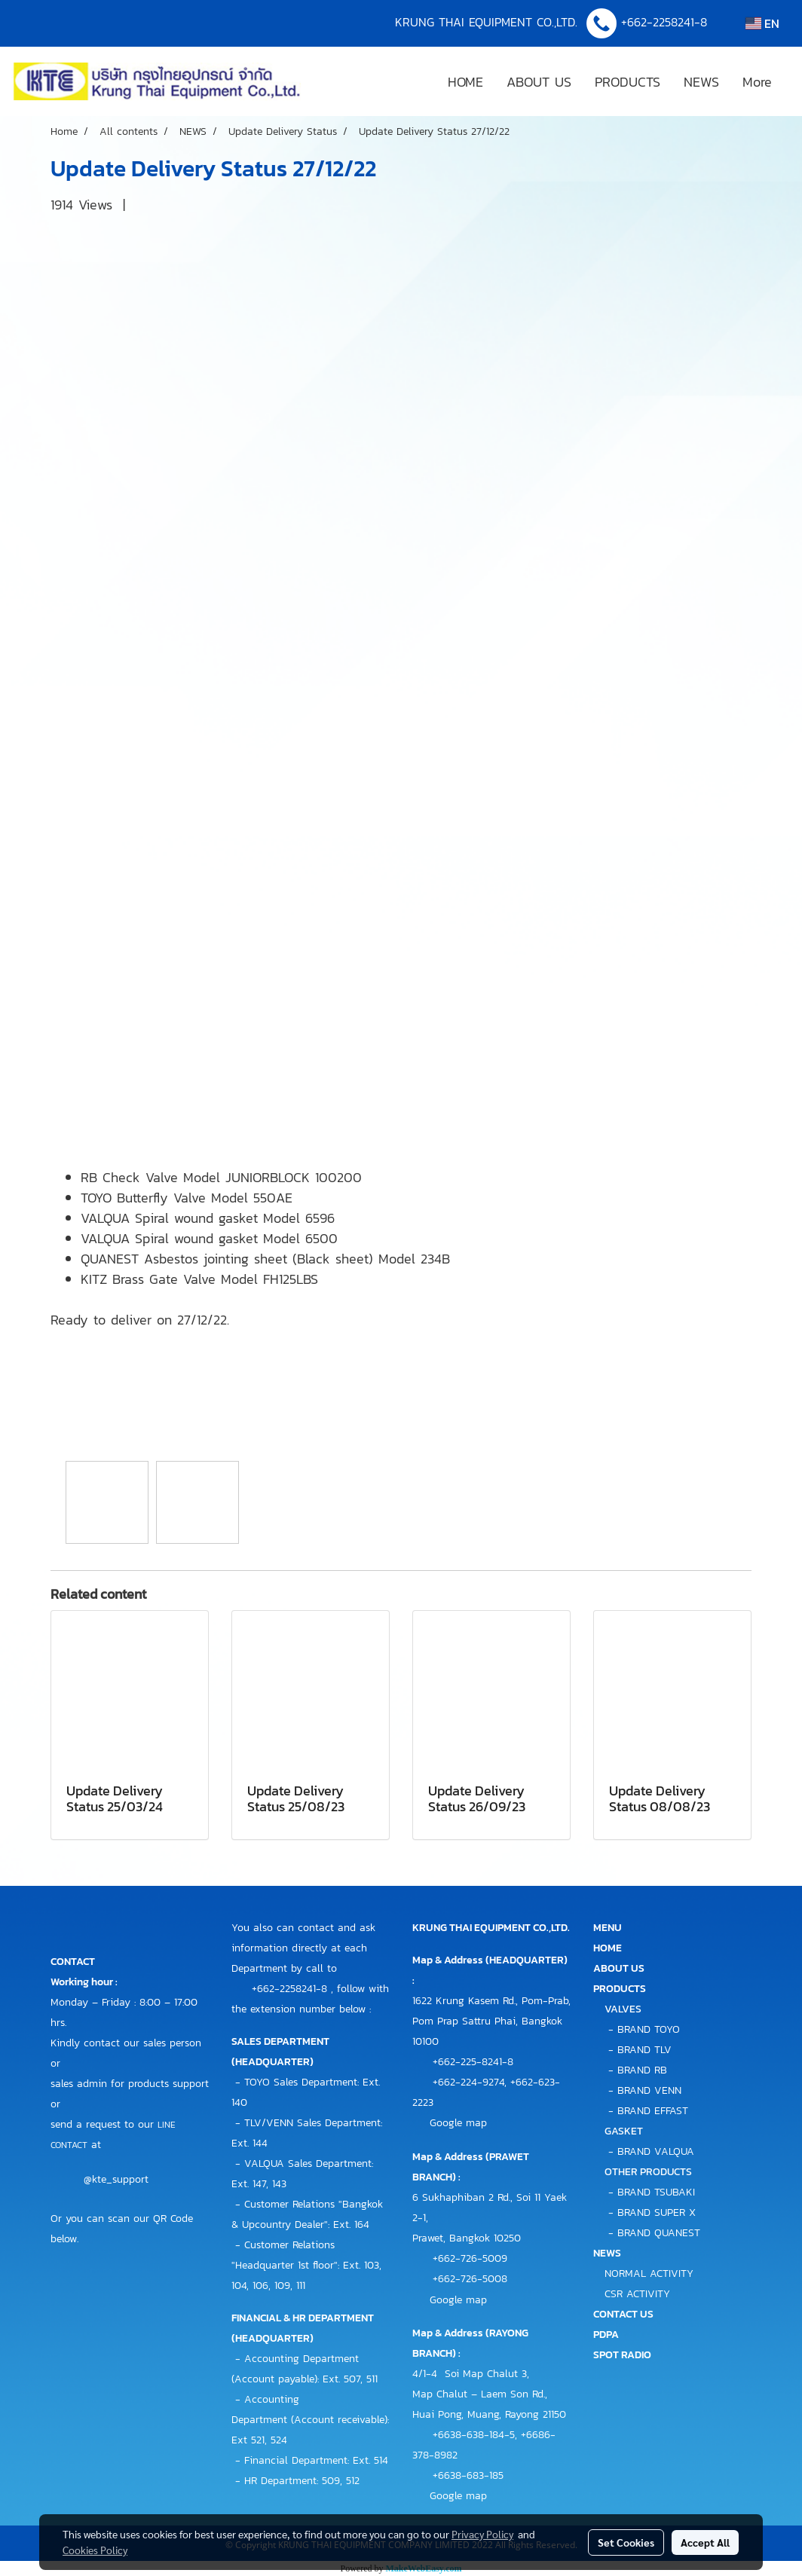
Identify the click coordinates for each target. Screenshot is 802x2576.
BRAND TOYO (648, 2029)
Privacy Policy (482, 2534)
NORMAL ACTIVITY (649, 2273)
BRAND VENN (649, 2090)
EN (762, 23)
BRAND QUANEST (658, 2233)
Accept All (705, 2542)
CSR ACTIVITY (637, 2294)
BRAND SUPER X (656, 2212)
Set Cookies (626, 2542)
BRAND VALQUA (655, 2151)
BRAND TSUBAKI (656, 2192)
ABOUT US (539, 82)
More (757, 82)
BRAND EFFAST (652, 2111)
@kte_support (116, 2180)
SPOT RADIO (622, 2355)
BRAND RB (642, 2070)
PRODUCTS (627, 82)
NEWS (701, 82)
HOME (465, 82)
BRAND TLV (644, 2050)
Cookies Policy (95, 2549)
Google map (458, 2123)
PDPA (606, 2334)
